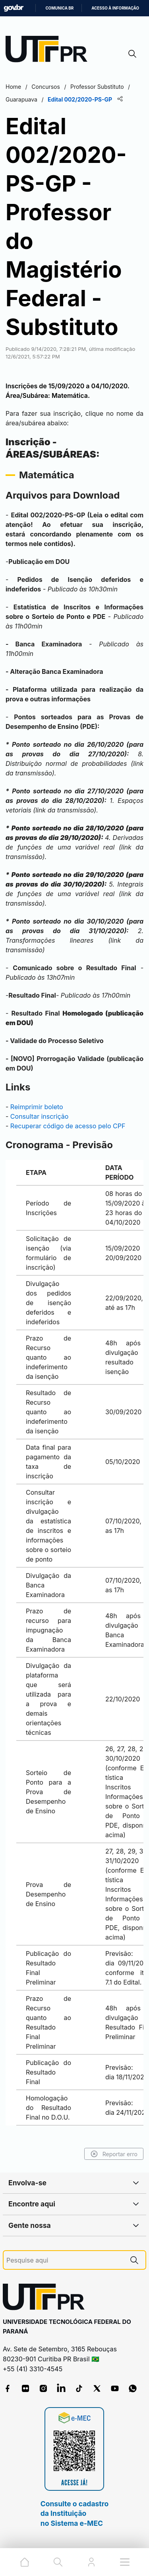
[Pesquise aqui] (64, 2260)
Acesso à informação (115, 8)
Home (13, 86)
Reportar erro (113, 2154)
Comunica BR (59, 8)
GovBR (13, 8)
